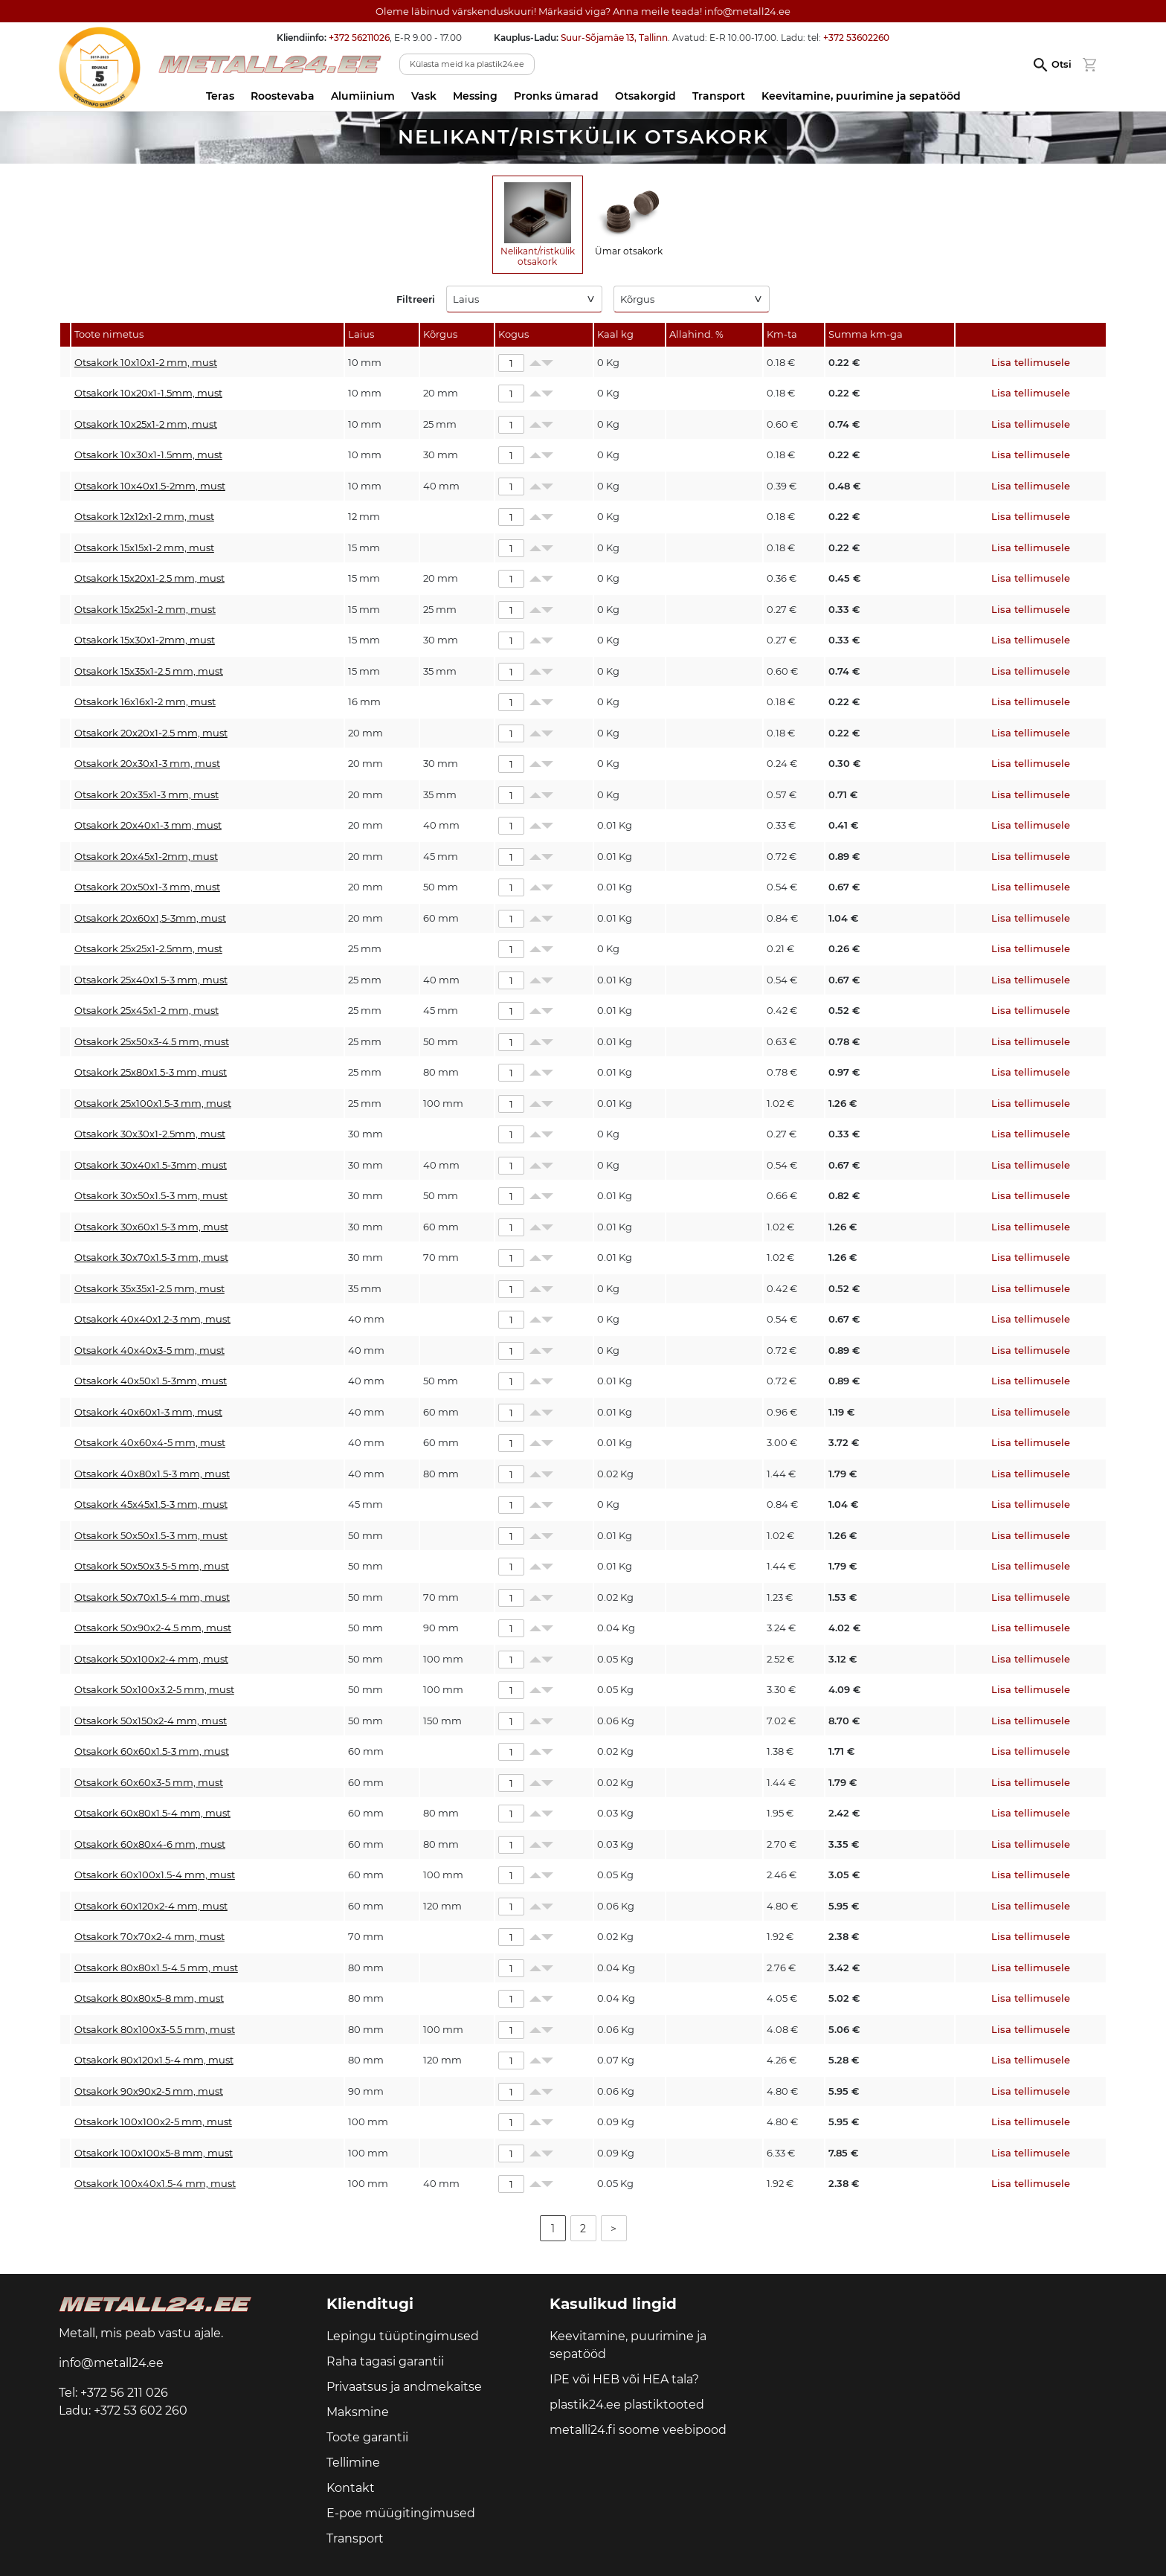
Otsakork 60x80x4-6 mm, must (149, 1844)
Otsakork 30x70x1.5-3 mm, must (151, 1257)
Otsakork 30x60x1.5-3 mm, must (151, 1227)
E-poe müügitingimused (400, 2513)
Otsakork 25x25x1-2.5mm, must (148, 948)
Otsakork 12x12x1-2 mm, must (144, 516)
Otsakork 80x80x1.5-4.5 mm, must (156, 1967)
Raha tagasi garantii (385, 2361)
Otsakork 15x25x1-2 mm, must (145, 609)
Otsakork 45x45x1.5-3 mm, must (151, 1504)
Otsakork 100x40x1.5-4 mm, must (155, 2183)
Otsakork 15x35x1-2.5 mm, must (148, 671)
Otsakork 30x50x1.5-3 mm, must (151, 1195)
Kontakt (350, 2488)
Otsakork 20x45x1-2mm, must (146, 856)
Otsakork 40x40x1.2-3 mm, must (152, 1319)
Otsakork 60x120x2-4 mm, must (151, 1906)
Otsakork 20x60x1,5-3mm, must (150, 918)
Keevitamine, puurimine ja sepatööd (861, 96)
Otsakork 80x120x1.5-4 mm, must (153, 2060)
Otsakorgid (645, 96)
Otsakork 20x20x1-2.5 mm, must (151, 733)
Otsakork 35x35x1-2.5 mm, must (149, 1288)
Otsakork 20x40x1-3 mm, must (148, 825)
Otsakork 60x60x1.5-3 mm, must (151, 1751)
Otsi (1061, 64)
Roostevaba (283, 96)
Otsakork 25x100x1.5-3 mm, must (152, 1103)
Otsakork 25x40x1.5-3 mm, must (151, 980)
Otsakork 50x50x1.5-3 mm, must (151, 1535)
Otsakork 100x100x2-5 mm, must (153, 2121)
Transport (718, 96)
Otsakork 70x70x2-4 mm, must (149, 1936)
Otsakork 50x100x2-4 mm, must (151, 1659)
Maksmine (357, 2412)
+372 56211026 (359, 37)
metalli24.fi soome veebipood (638, 2430)
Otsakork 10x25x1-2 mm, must (145, 424)
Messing (475, 96)
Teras (220, 96)
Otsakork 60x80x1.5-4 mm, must (152, 1813)
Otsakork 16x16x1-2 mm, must (145, 701)
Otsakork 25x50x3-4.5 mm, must (151, 1041)
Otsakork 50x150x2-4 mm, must (150, 1721)
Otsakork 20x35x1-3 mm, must (146, 794)
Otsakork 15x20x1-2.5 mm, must (149, 578)
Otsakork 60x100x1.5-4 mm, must (154, 1874)
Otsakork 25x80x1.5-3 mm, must (150, 1072)
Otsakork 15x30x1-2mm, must (144, 640)
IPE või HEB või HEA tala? (624, 2379)
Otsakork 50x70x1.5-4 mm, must (152, 1597)
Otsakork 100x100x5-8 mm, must (153, 2153)
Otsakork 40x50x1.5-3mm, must (150, 1381)
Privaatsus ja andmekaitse (404, 2387)
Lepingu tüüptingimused (402, 2336)
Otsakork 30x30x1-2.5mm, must (149, 1134)
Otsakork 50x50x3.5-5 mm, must (151, 1566)
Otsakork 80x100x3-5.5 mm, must (154, 2029)
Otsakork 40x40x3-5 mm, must (149, 1350)
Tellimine (353, 2462)
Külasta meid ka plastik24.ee (467, 64)
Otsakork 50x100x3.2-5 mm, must (154, 1689)
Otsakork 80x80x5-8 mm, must (149, 1998)
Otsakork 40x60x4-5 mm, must (149, 1442)
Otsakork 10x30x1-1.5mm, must (148, 454)
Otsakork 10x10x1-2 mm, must (145, 362)
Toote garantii (367, 2437)
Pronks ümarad (556, 96)
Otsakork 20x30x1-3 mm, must (147, 763)
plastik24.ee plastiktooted (627, 2404)
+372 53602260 (856, 37)
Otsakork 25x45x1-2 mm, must (146, 1010)
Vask (424, 96)
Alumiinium (363, 96)
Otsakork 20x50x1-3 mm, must (147, 887)
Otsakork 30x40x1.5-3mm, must (150, 1165)
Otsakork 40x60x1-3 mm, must (148, 1412)
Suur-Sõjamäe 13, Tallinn (614, 37)
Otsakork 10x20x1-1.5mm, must (148, 393)
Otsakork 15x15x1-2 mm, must (144, 547)
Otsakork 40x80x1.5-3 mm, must (152, 1474)
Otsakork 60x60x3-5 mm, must (148, 1782)
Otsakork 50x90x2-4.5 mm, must (152, 1628)
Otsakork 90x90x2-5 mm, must (148, 2091)
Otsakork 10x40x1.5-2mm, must (149, 486)
